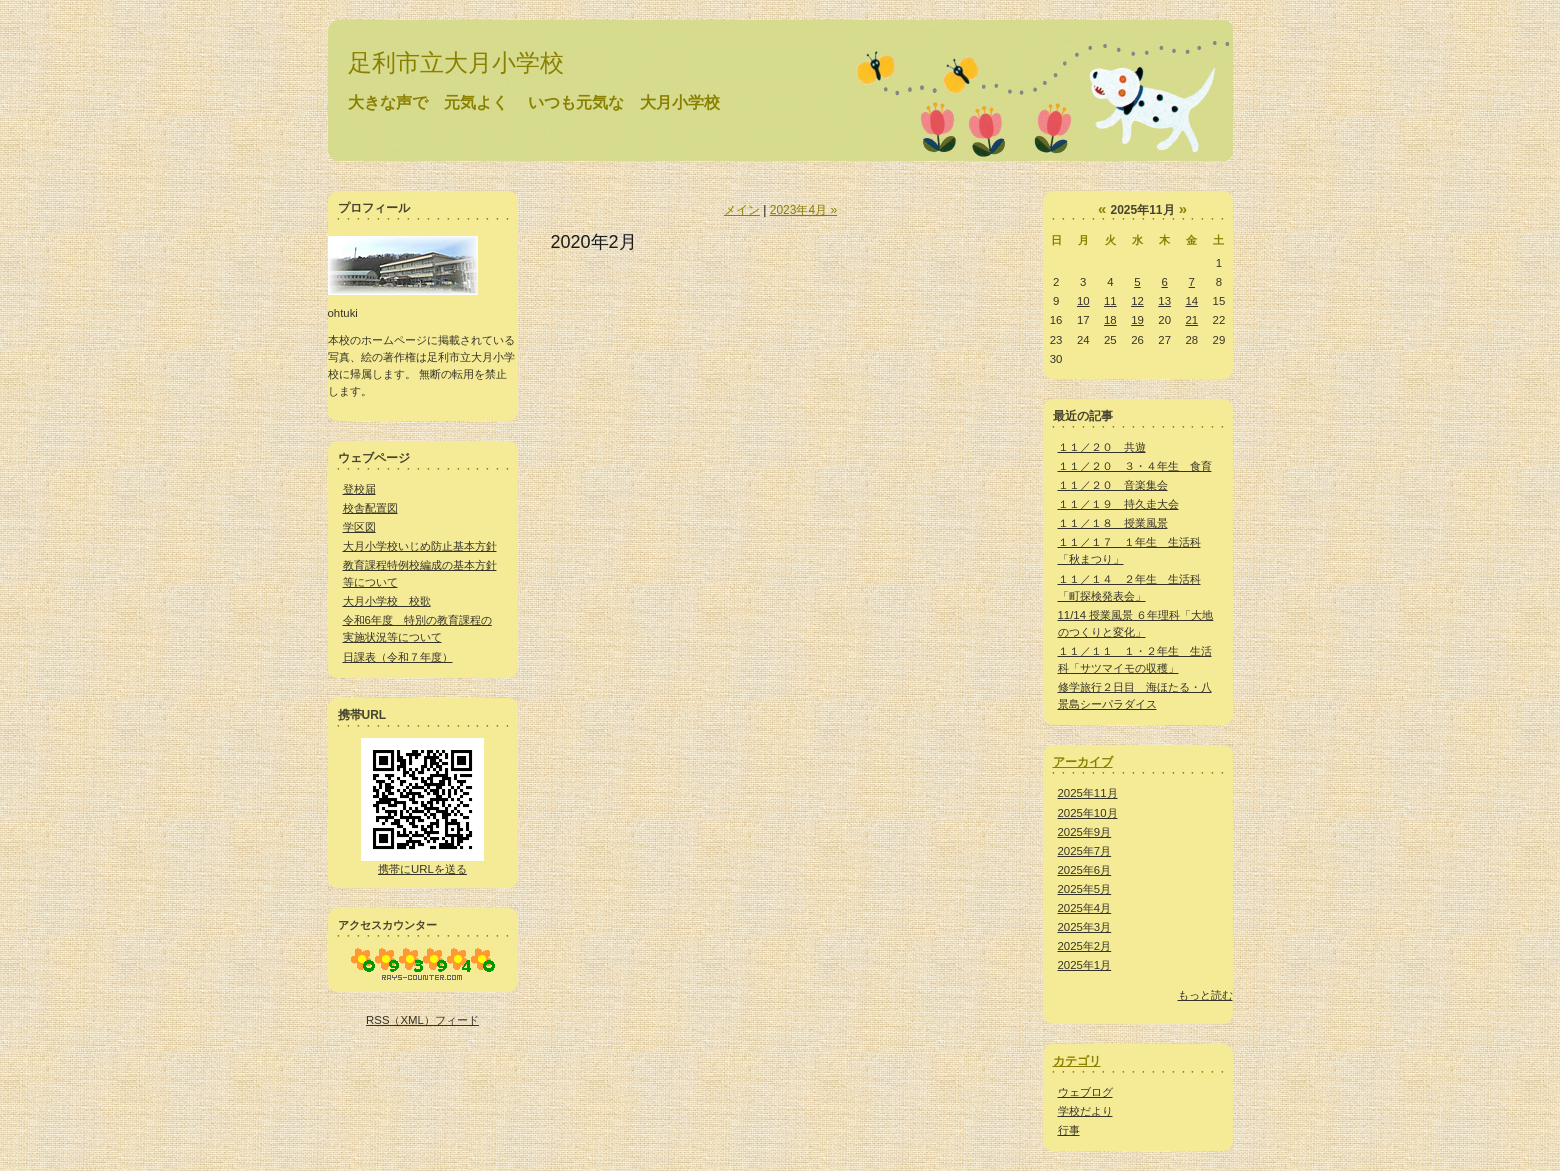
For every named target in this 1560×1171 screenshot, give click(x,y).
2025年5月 (1085, 889)
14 (1191, 301)
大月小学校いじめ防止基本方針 (420, 546)
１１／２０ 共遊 (1102, 447)
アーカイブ (1083, 762)
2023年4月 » (803, 210)
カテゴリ (1077, 1061)
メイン (742, 210)
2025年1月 (1085, 965)
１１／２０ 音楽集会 (1113, 485)
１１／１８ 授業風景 (1113, 523)
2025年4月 (1085, 908)
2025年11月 (1088, 793)
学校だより (1085, 1111)
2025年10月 (1088, 813)
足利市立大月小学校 (456, 62)
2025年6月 (1085, 870)
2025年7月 (1085, 851)
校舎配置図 (370, 508)
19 (1137, 320)
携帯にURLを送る (422, 869)
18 (1110, 320)
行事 (1069, 1130)
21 (1191, 320)
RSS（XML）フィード (422, 1020)
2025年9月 (1085, 832)
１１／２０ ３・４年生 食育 (1135, 466)
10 (1083, 301)
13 (1164, 301)
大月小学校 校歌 (387, 601)
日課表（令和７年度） (398, 657)
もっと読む (1205, 995)
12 (1137, 301)
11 (1110, 301)
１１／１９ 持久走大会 (1118, 504)
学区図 (359, 527)
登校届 (359, 489)
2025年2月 (1085, 946)
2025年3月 (1085, 927)
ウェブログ (1085, 1092)
